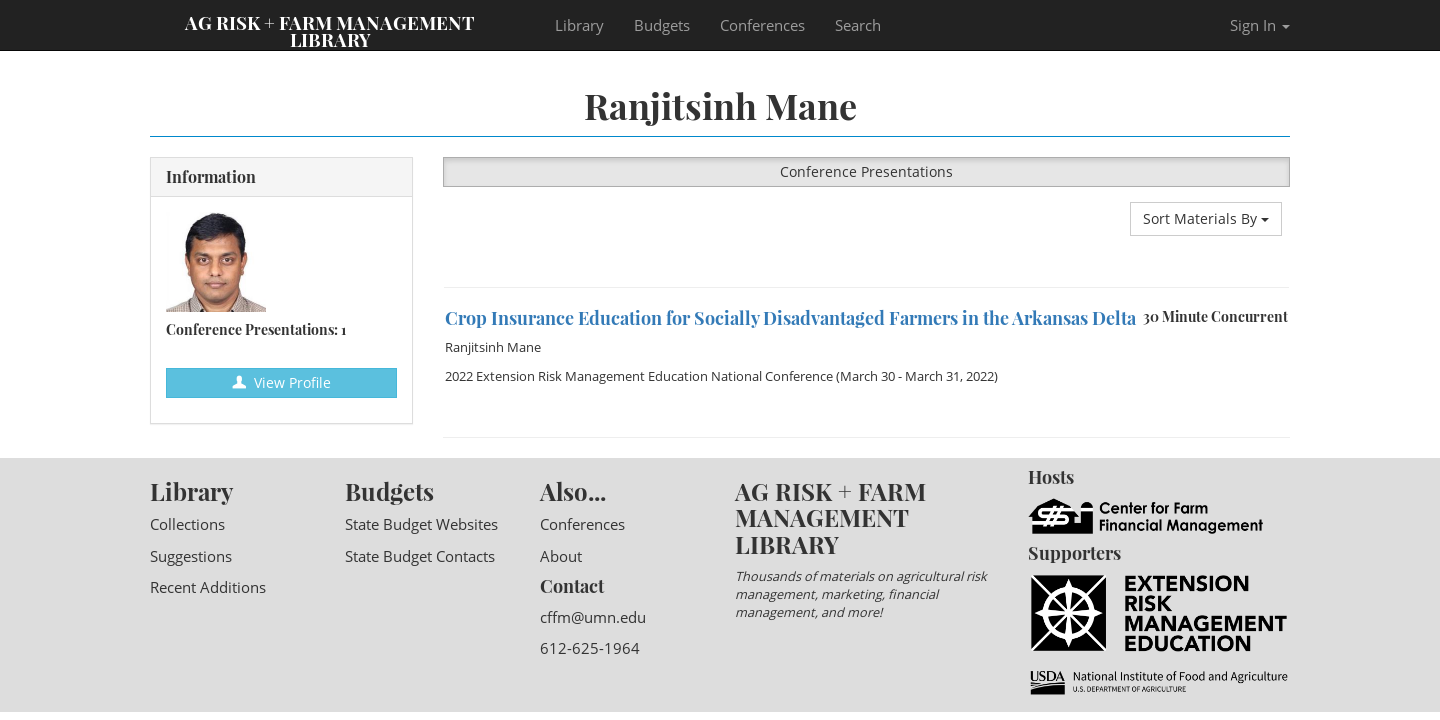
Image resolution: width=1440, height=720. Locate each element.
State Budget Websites (421, 524)
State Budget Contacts (420, 556)
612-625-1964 (590, 648)
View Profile (281, 382)
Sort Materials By (1206, 218)
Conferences (762, 25)
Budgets (662, 25)
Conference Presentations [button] (866, 171)
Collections (187, 524)
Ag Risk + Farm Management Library (330, 30)
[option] (867, 287)
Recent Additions (208, 587)
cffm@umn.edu (593, 617)
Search (858, 25)
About (561, 556)
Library (579, 25)
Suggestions (191, 556)
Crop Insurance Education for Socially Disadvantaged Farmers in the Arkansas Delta (790, 318)
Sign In (1260, 25)
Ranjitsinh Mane (493, 347)
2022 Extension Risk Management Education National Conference (639, 376)
